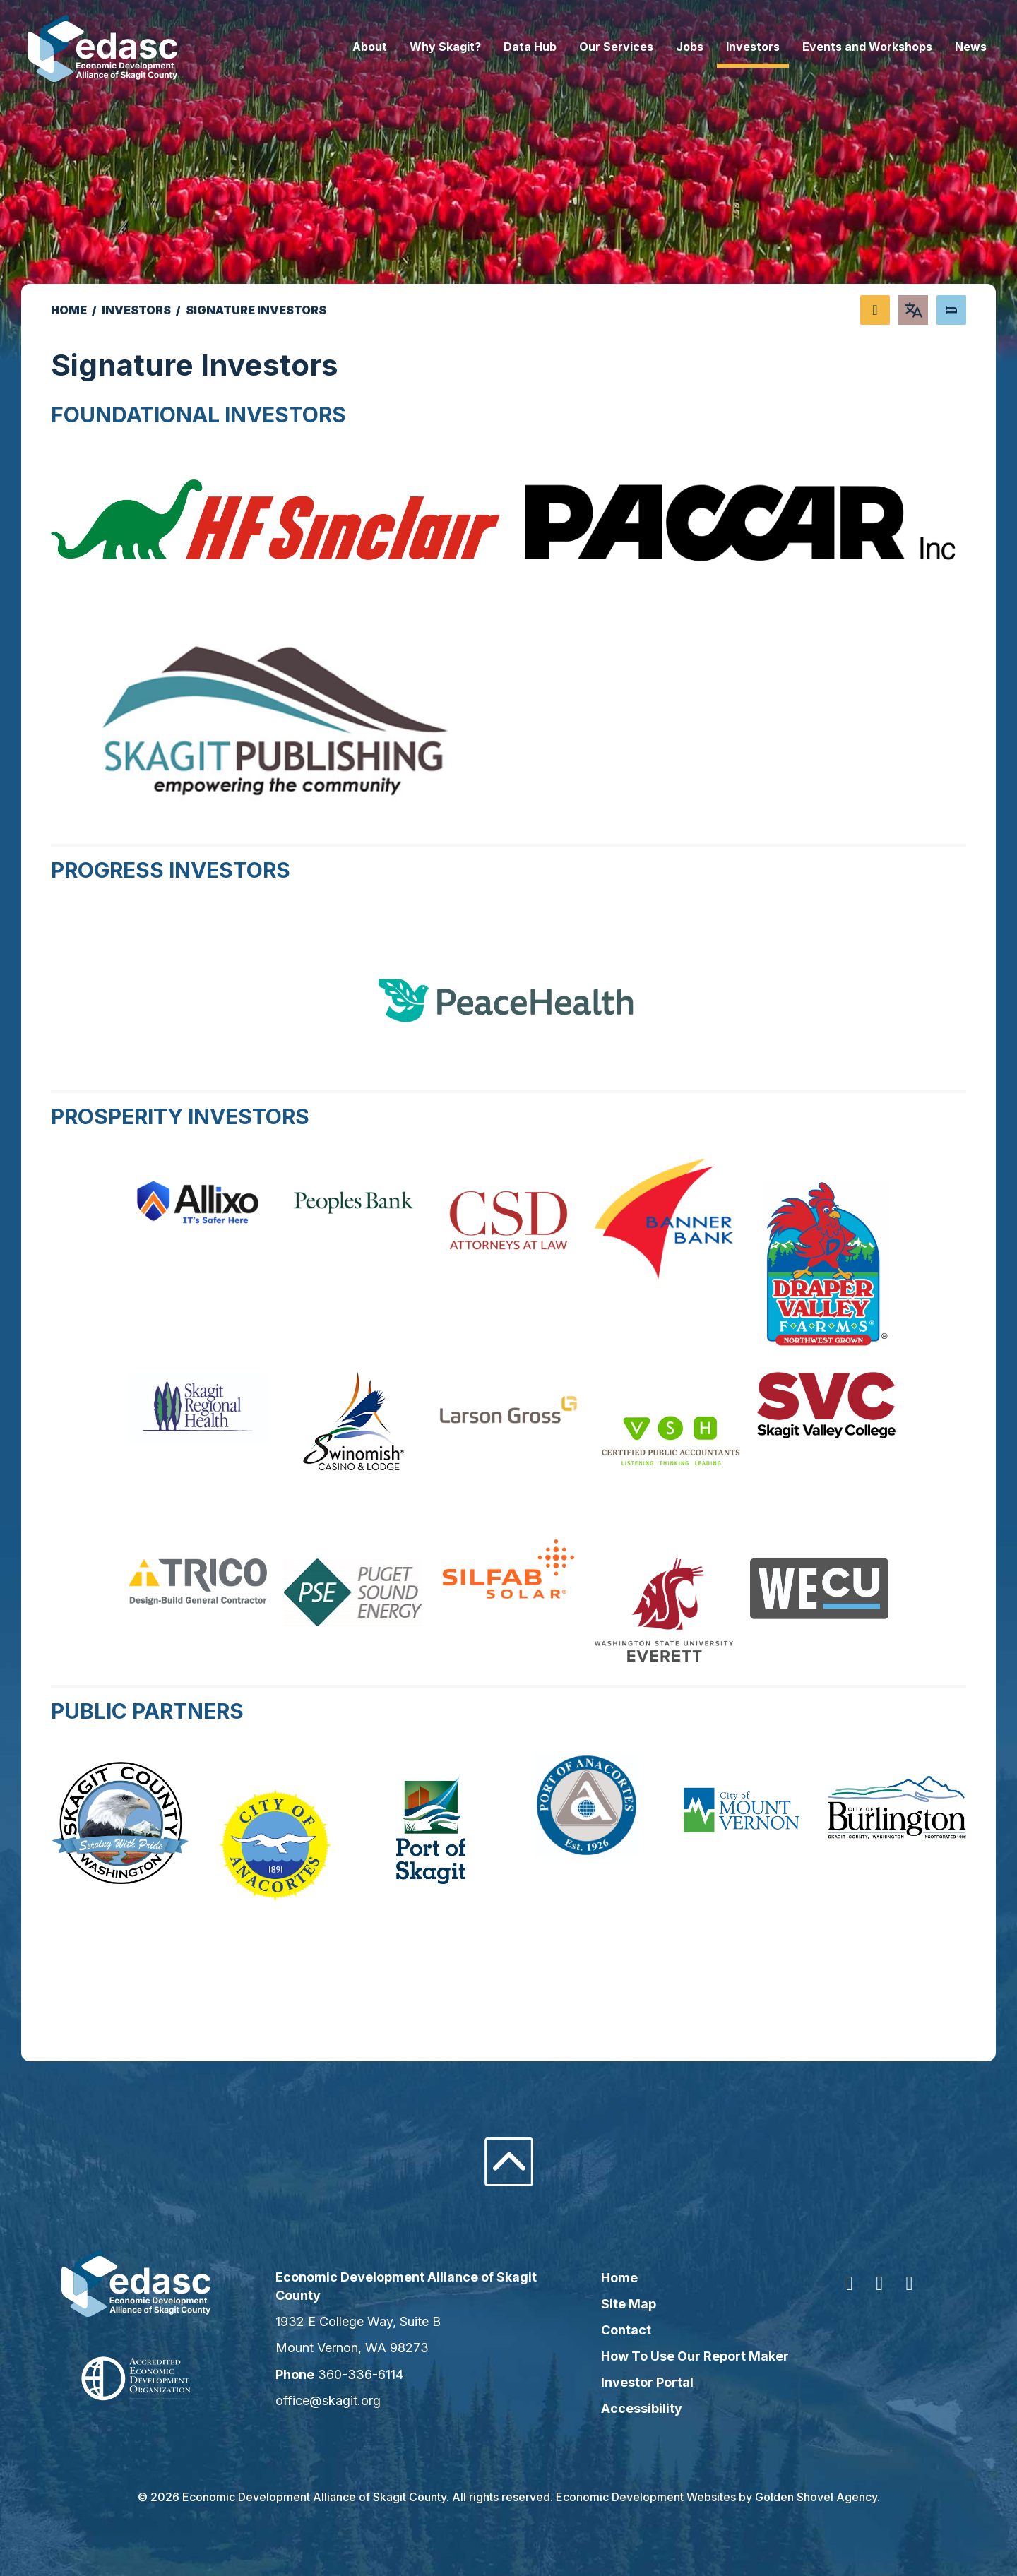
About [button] (346, 47)
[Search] (951, 310)
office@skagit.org (339, 2400)
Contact (622, 2329)
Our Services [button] (593, 47)
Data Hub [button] (506, 47)
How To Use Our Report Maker (691, 2356)
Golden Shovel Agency (816, 2497)
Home (615, 2277)
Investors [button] (729, 47)
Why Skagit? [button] (422, 47)
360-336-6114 (372, 2374)
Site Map (625, 2303)
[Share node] (875, 310)
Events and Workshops (844, 47)
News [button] (947, 47)
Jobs (666, 47)
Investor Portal (643, 2382)
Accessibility (638, 2408)
